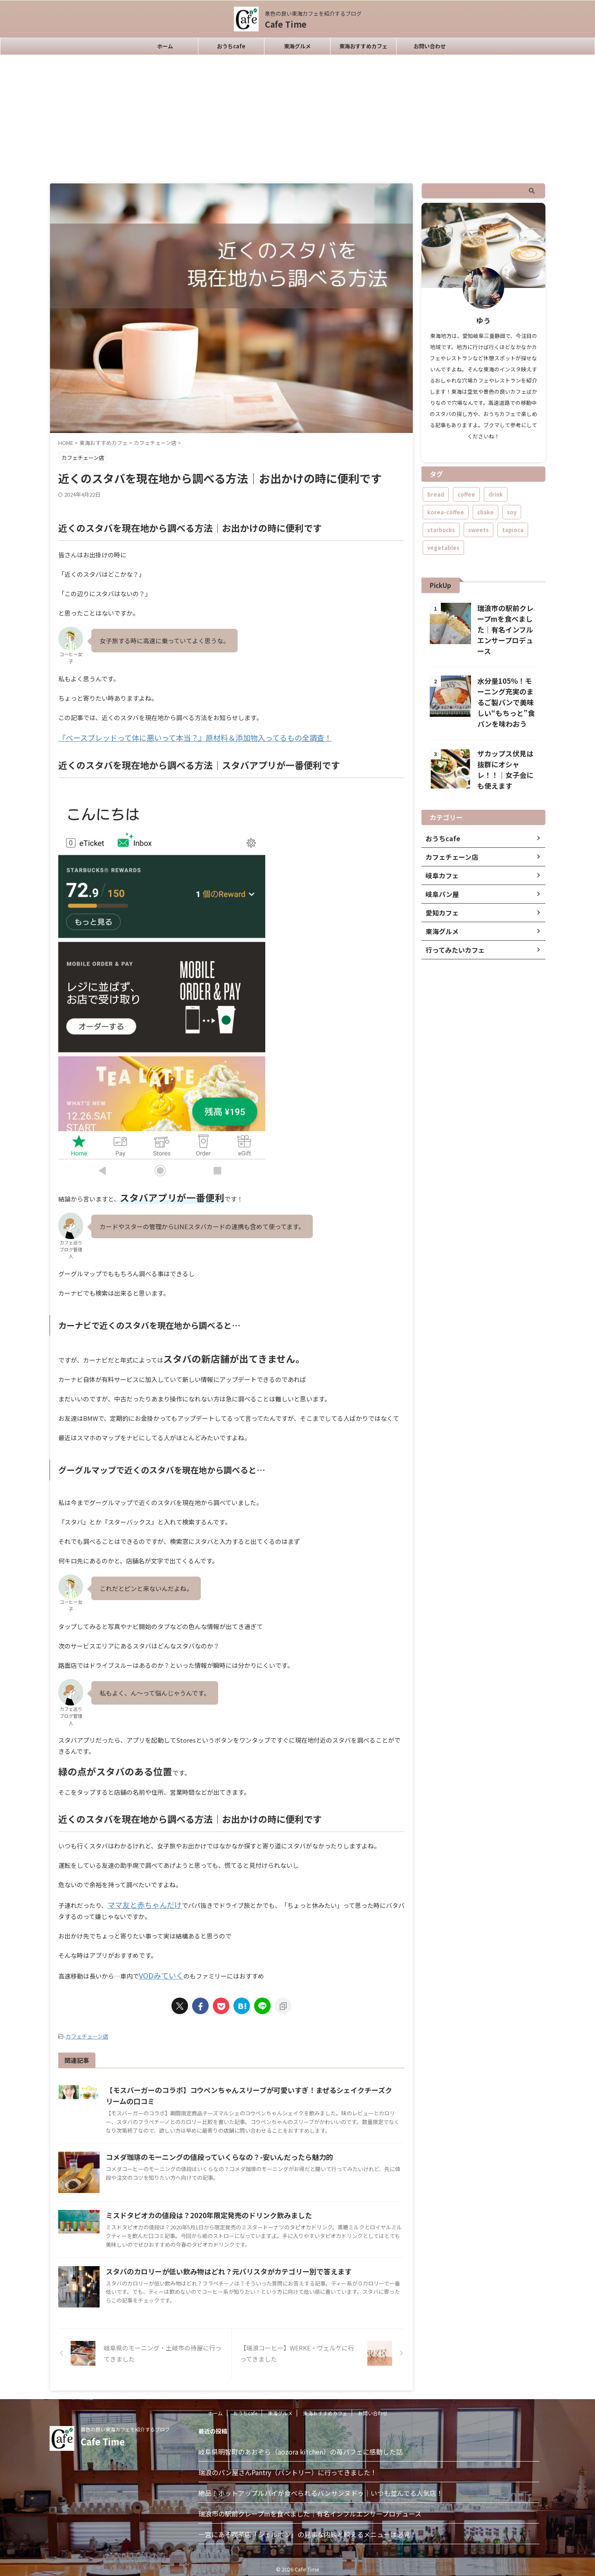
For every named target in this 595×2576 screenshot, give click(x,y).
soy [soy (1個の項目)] (511, 512)
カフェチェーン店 (87, 2032)
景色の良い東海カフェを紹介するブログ (125, 2424)
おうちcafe (231, 46)
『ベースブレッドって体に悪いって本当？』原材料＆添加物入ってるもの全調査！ (172, 737)
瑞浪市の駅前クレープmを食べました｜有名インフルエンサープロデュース (309, 2509)
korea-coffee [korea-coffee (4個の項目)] (445, 512)
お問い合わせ (430, 46)
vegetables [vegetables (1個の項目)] (443, 548)
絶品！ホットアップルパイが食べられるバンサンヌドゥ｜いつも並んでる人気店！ (320, 2488)
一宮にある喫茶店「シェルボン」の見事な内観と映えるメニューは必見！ (307, 2529)
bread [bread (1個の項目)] (435, 494)
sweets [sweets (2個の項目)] (478, 530)
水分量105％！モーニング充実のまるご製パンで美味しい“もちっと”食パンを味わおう (507, 692)
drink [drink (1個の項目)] (495, 494)
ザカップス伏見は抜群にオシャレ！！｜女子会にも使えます (505, 753)
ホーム (165, 46)
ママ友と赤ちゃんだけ (138, 1902)
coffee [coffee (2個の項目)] (466, 494)
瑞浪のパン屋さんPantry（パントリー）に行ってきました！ (287, 2467)
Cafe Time (286, 24)
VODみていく (157, 1972)
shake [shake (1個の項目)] (485, 512)
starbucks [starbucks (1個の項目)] (441, 530)
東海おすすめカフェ (363, 46)
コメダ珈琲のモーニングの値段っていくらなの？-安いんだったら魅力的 (212, 2152)
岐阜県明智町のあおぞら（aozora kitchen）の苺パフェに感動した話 (300, 2447)
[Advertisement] (297, 117)
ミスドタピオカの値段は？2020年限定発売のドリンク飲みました (202, 2210)
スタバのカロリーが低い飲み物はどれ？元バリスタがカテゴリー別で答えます (221, 2267)
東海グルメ (297, 46)
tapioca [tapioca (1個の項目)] (513, 530)
